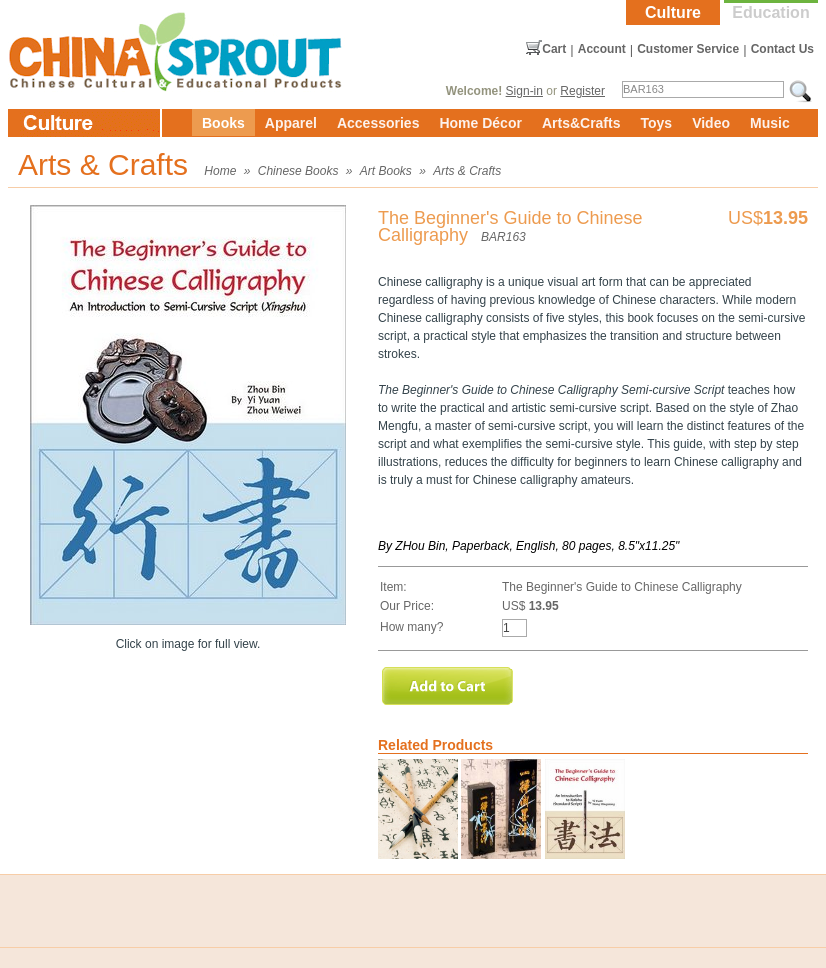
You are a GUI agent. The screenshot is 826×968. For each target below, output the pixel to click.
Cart (554, 49)
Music (770, 123)
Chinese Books (298, 171)
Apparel (291, 123)
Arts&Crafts (581, 123)
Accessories (378, 123)
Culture (673, 12)
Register (582, 91)
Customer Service (688, 49)
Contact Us (782, 49)
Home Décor (480, 123)
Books (223, 123)
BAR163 (503, 237)
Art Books (386, 171)
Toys (656, 123)
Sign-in (524, 91)
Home (220, 171)
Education (770, 12)
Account (602, 49)
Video (711, 123)
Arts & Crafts (467, 171)
